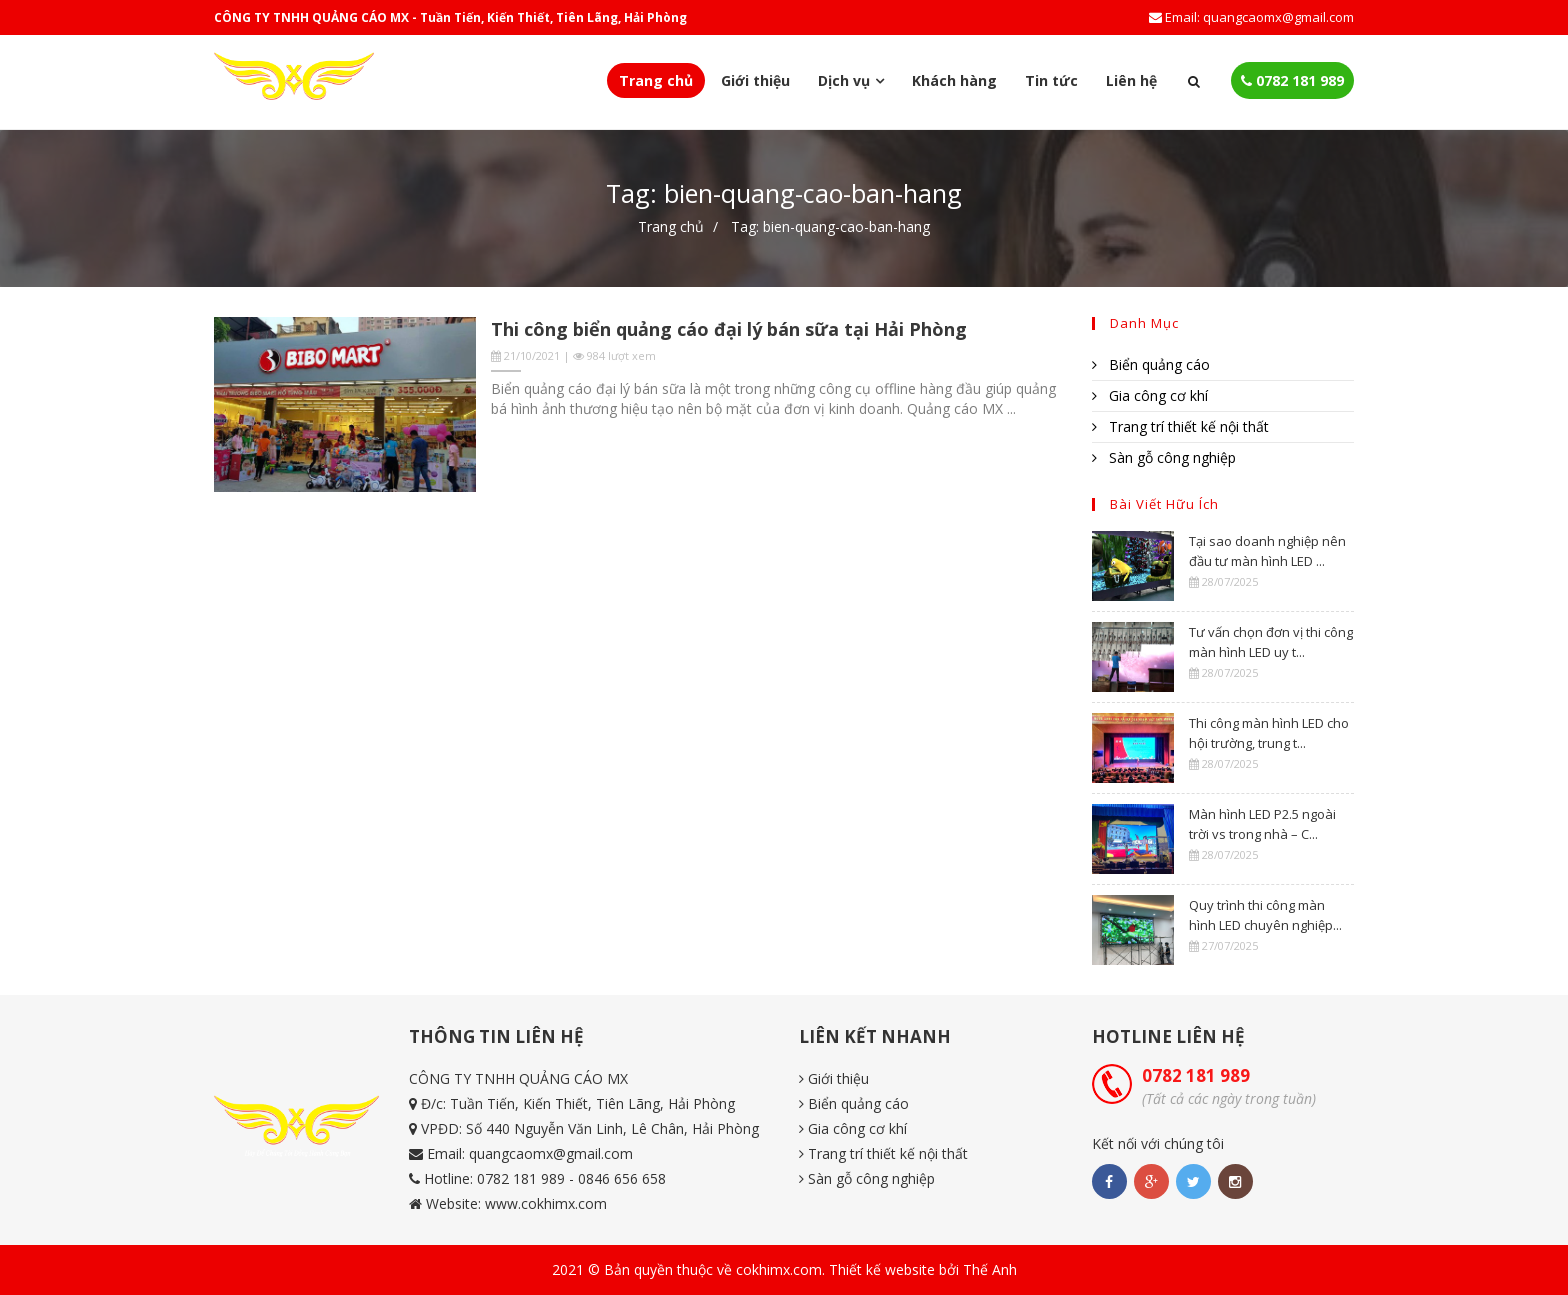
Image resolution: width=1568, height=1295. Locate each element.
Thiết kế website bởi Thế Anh (923, 1269)
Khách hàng (954, 80)
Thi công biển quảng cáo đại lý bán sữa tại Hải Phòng (729, 329)
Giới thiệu (755, 80)
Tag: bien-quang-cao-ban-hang (830, 226)
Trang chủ (656, 80)
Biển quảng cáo (1151, 364)
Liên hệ (1131, 80)
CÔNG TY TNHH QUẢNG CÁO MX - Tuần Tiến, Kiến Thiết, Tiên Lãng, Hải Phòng (450, 17)
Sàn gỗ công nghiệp (1164, 457)
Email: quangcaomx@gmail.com (1251, 17)
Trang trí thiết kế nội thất (1180, 426)
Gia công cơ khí (1150, 395)
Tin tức (1051, 80)
